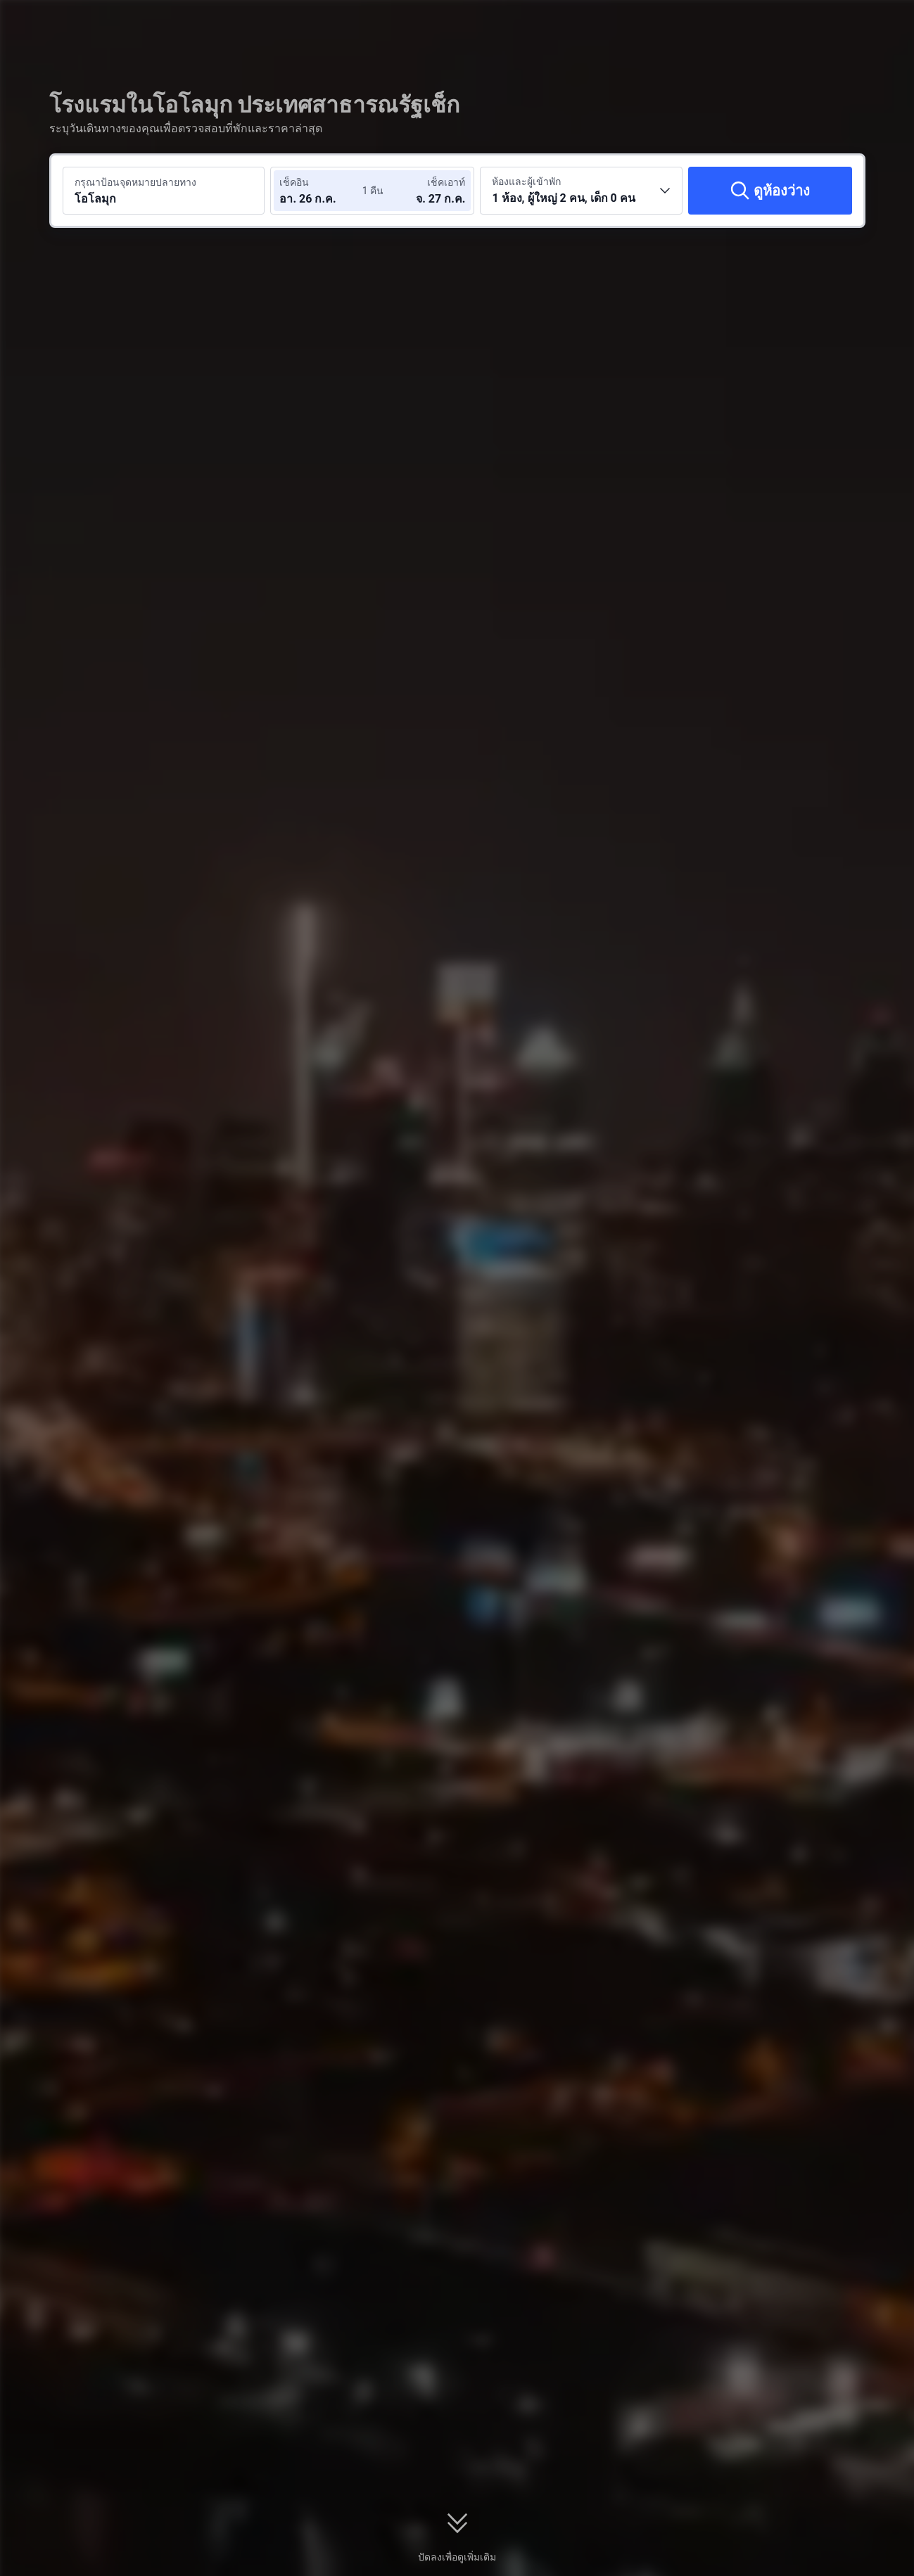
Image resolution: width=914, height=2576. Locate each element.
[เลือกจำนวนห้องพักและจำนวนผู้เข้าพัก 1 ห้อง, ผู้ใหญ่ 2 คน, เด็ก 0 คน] (581, 190)
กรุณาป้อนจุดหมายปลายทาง (135, 182)
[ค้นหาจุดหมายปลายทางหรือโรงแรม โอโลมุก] (164, 191)
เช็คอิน (294, 182)
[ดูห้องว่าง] (769, 191)
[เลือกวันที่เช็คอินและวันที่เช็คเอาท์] (321, 190)
